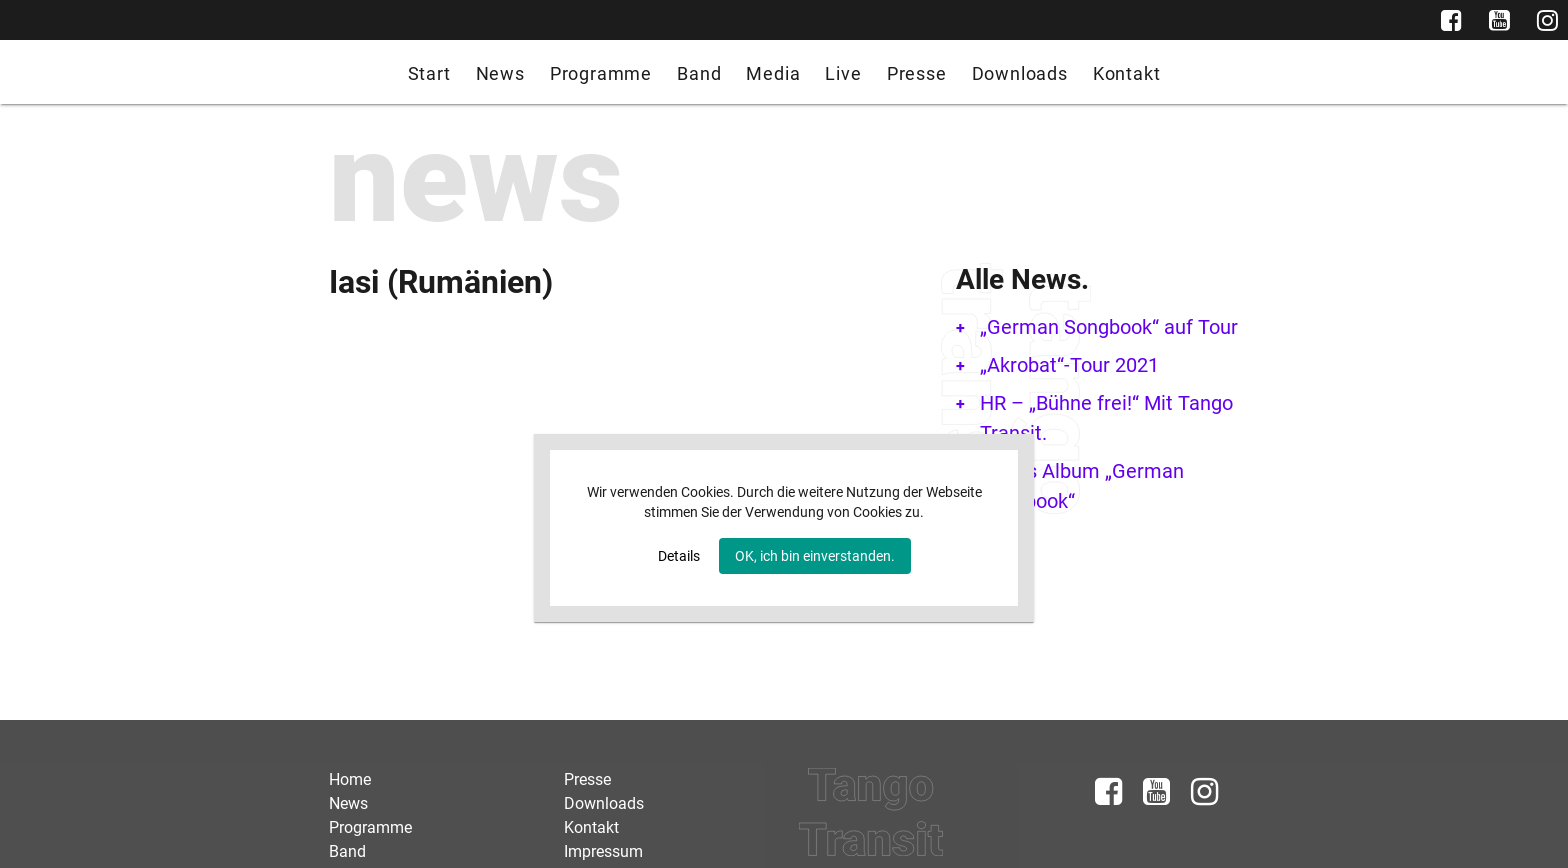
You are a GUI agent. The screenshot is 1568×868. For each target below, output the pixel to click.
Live (843, 73)
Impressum (603, 851)
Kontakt (1127, 73)
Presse (917, 73)
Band (699, 73)
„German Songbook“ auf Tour (1109, 327)
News (500, 73)
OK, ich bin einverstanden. (815, 556)
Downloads (1020, 73)
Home (350, 779)
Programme (601, 73)
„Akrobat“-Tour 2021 (1069, 365)
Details (679, 556)
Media (773, 73)
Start (429, 73)
